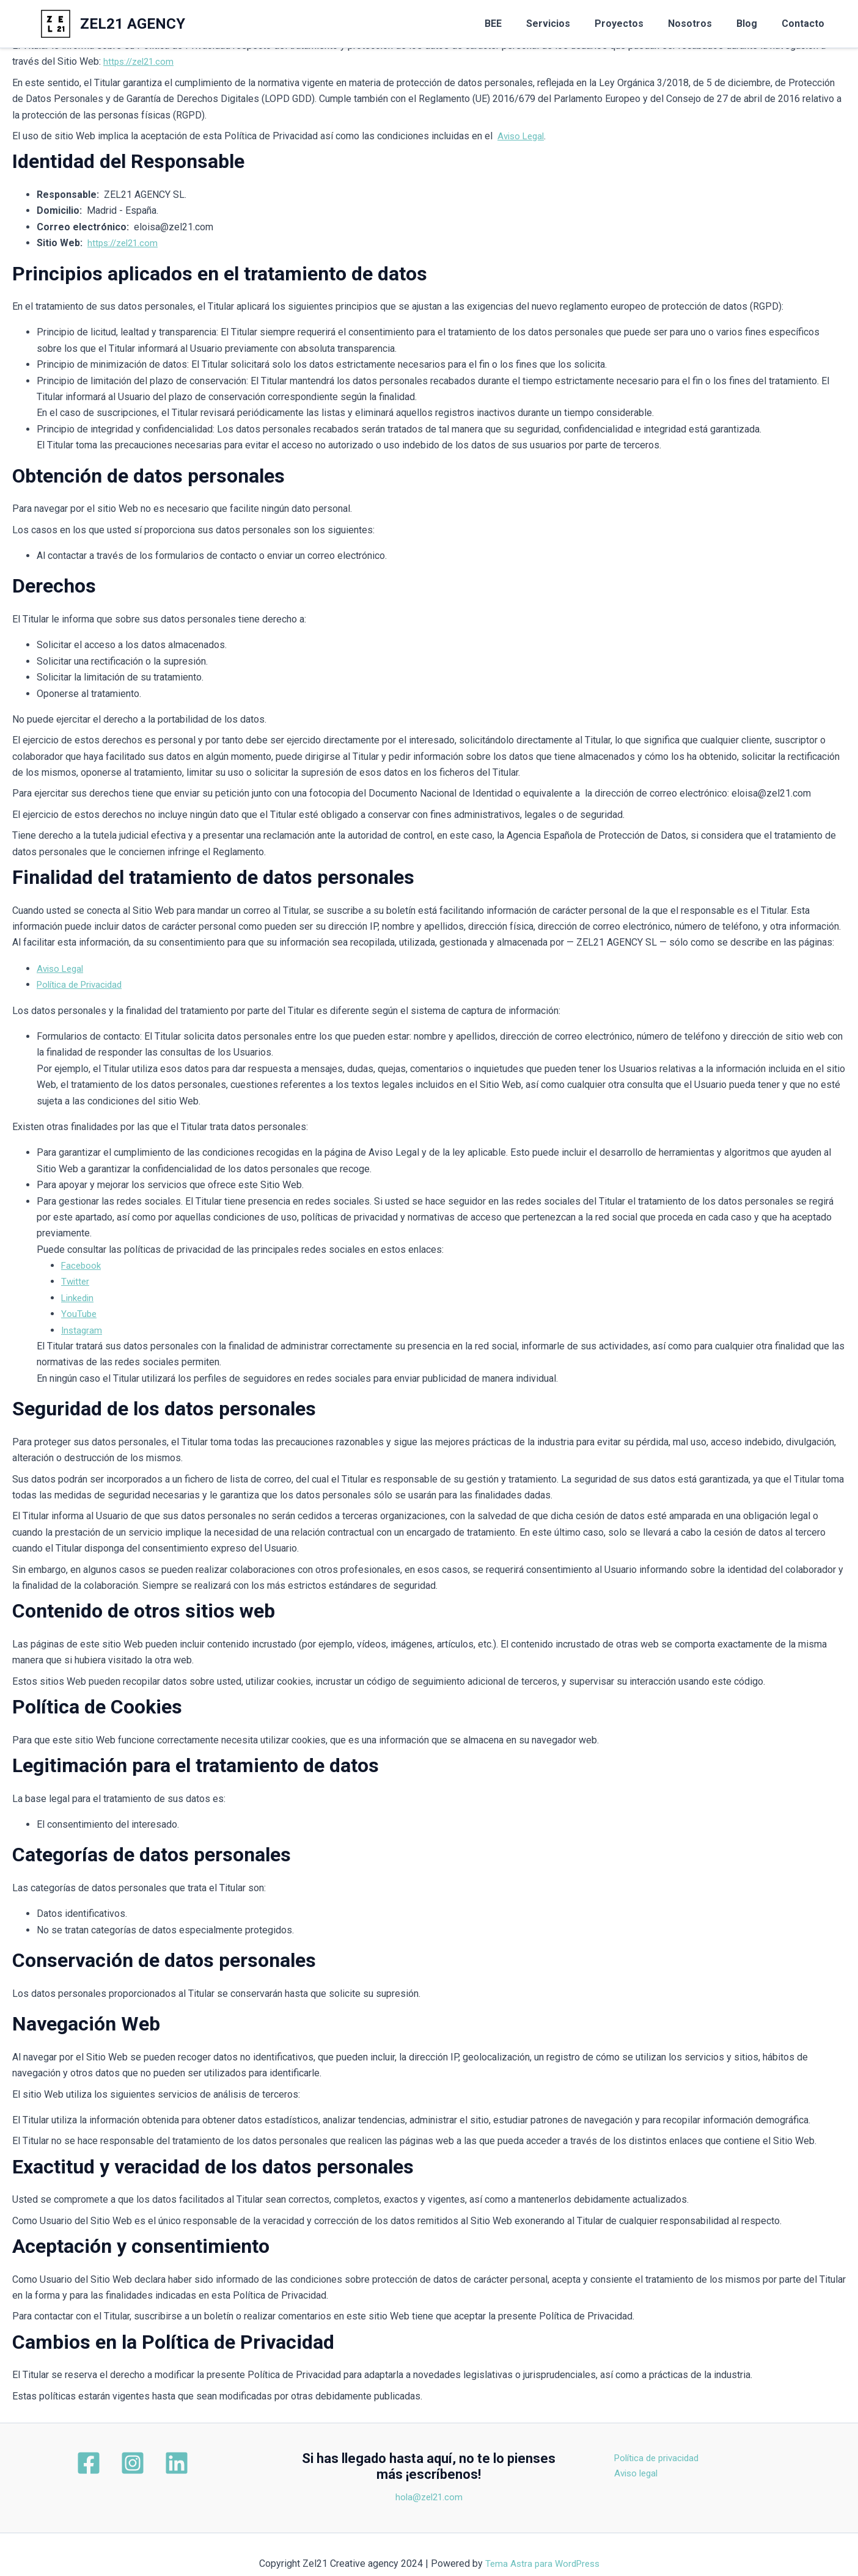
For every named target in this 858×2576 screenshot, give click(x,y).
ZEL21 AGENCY (132, 23)
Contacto (805, 23)
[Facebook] (101, 2463)
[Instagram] (132, 2463)
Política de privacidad (704, 2458)
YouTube (79, 1313)
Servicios (570, 23)
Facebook (82, 1265)
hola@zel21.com (429, 2497)
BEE (520, 23)
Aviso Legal (522, 136)
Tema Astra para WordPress (542, 2563)
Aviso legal (681, 2474)
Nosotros (702, 23)
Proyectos (636, 23)
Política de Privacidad (83, 984)
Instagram (82, 1330)
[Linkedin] (164, 2463)
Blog (754, 23)
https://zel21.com (141, 61)
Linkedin (79, 1298)
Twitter (76, 1281)
